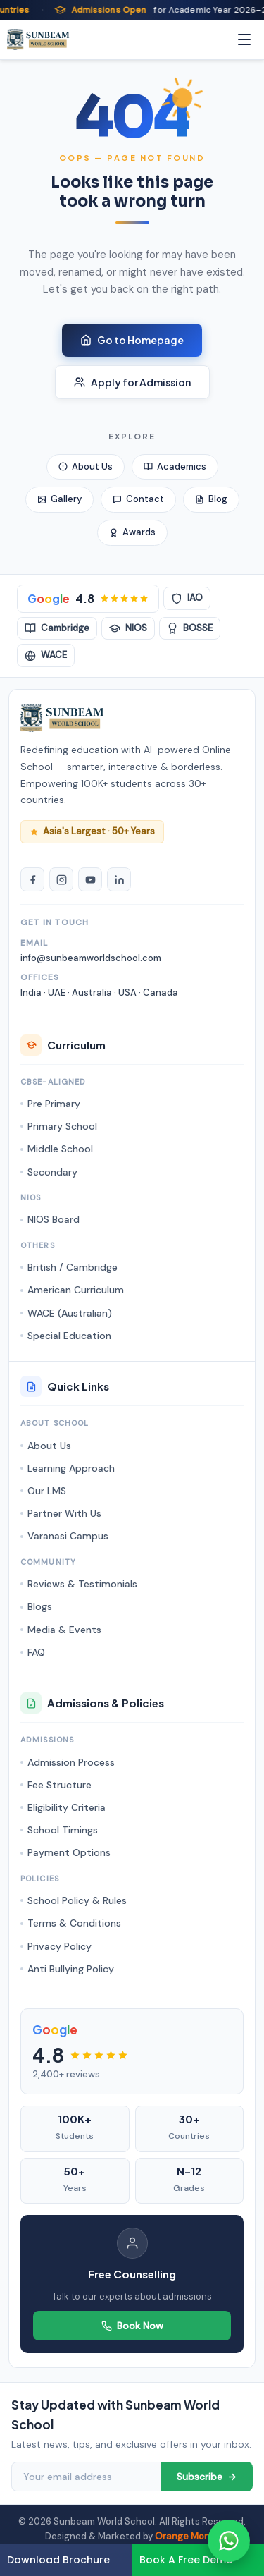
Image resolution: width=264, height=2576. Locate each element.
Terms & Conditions (74, 1923)
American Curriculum (75, 1289)
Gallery (59, 499)
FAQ (36, 1652)
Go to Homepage (132, 340)
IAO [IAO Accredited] (187, 598)
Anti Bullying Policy (70, 1968)
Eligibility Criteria (66, 1807)
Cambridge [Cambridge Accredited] (57, 628)
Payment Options (69, 1852)
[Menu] (244, 39)
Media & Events (64, 1629)
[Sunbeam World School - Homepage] (38, 39)
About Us (85, 466)
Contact (138, 499)
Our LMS (46, 1490)
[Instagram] (61, 879)
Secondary (52, 1172)
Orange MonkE (187, 2536)
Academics (175, 466)
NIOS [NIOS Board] (128, 628)
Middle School (60, 1148)
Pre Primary (53, 1103)
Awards (132, 532)
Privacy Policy (59, 1946)
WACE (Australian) (69, 1313)
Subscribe (207, 2476)
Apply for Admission (132, 382)
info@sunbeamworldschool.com (90, 958)
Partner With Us (64, 1513)
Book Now (132, 2325)
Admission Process (71, 1762)
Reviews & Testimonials (82, 1583)
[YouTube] (90, 879)
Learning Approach (71, 1468)
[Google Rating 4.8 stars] (88, 599)
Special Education (69, 1335)
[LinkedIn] (119, 879)
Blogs (39, 1606)
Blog (211, 499)
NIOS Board (53, 1219)
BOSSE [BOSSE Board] (190, 628)
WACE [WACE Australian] (46, 655)
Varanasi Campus (67, 1536)
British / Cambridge (72, 1267)
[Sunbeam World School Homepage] (62, 718)
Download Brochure (58, 2560)
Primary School (62, 1126)
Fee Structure (59, 1784)
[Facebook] (32, 879)
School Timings (62, 1830)
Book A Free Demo (186, 2560)
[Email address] (86, 2476)
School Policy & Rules (77, 1900)
